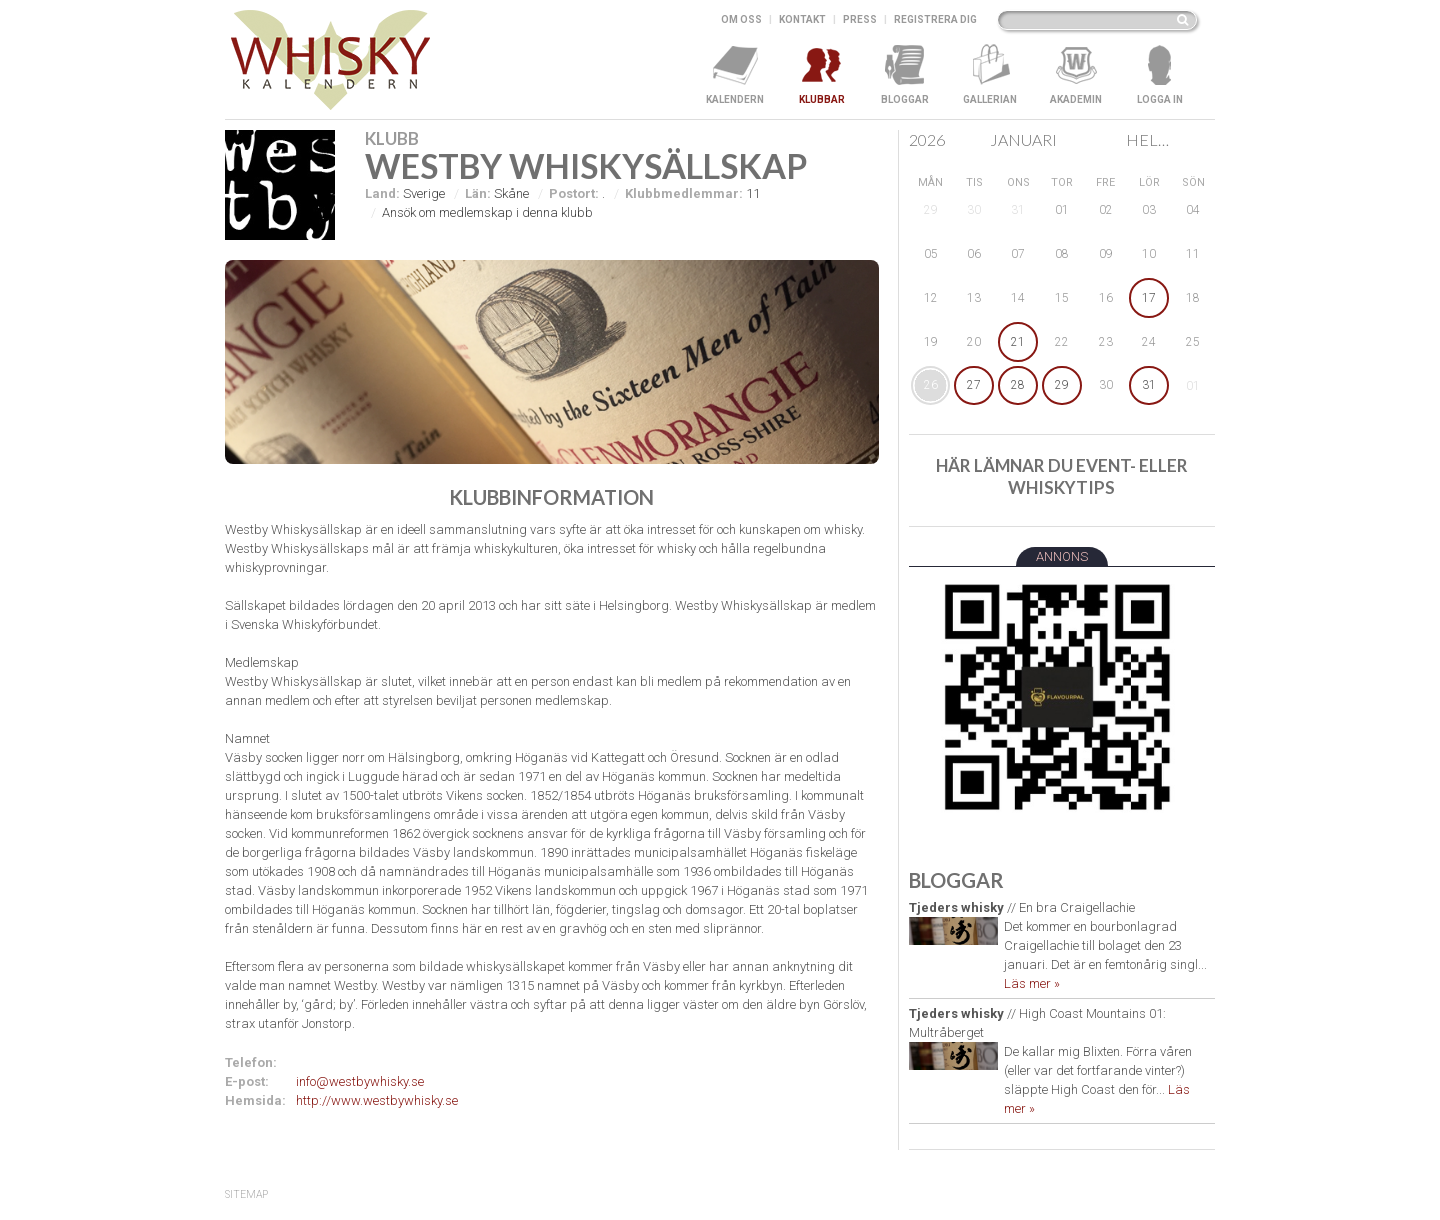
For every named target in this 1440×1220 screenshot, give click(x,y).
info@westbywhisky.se (360, 1081)
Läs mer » (1032, 983)
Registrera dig (935, 19)
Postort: (574, 193)
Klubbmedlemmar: (684, 193)
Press (860, 19)
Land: (382, 193)
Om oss (741, 19)
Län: (478, 193)
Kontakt (802, 19)
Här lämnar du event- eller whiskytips (1062, 476)
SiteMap (246, 1194)
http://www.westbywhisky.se (377, 1100)
